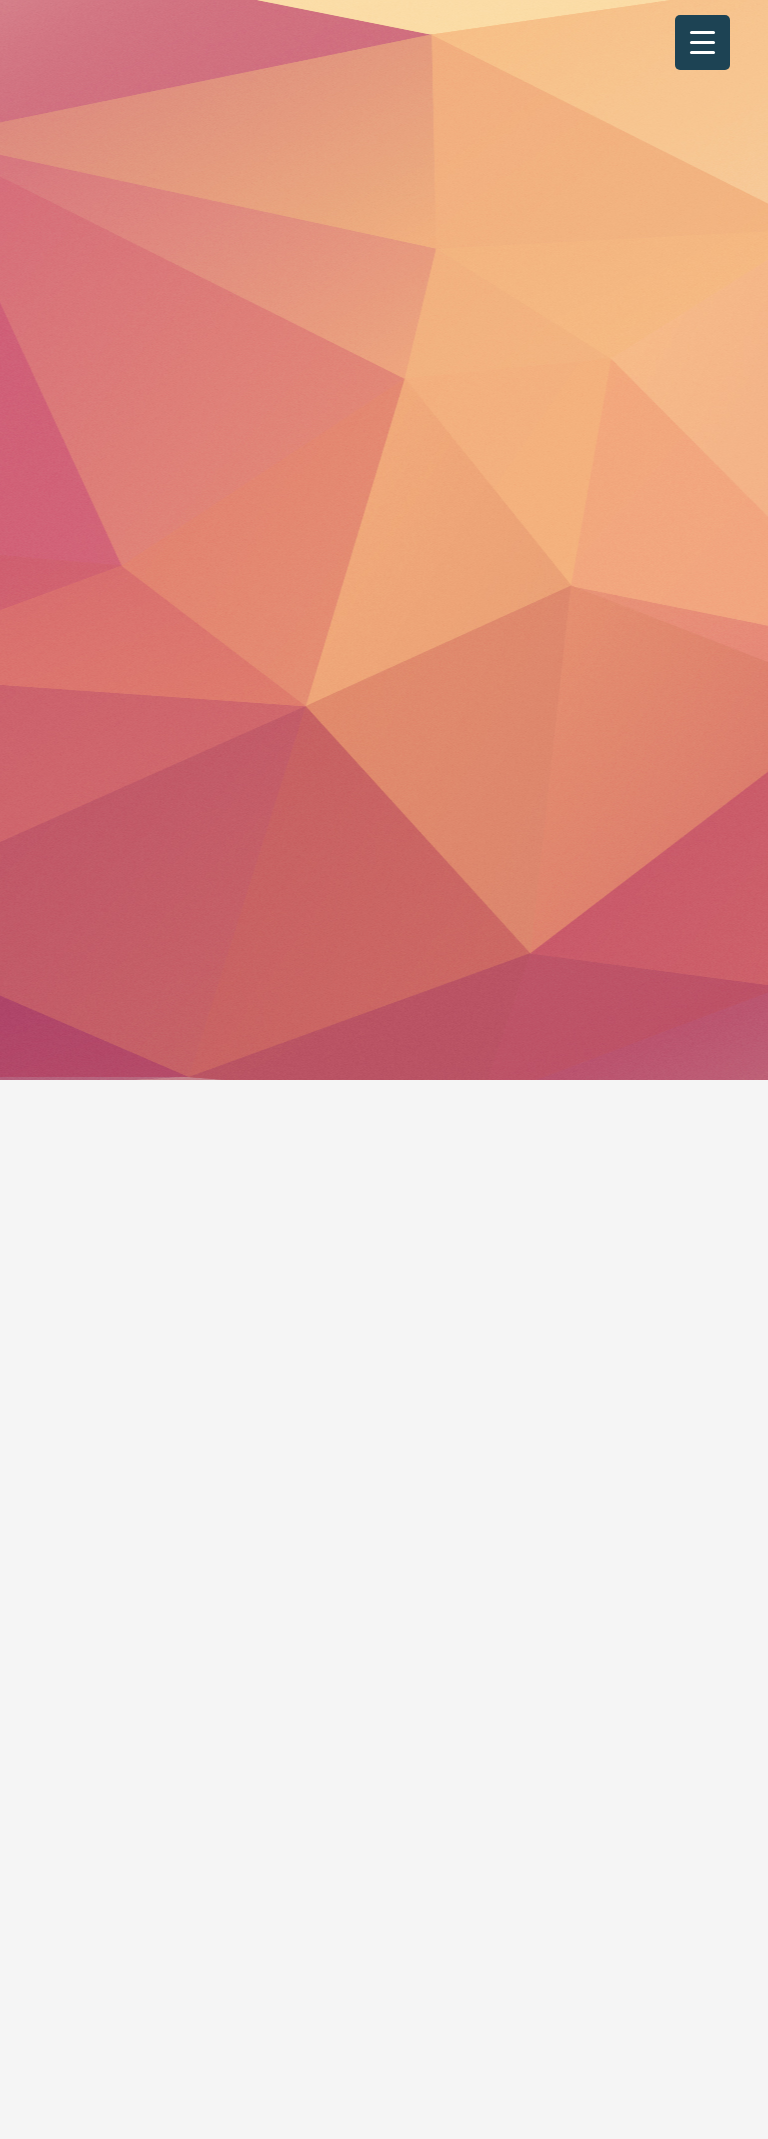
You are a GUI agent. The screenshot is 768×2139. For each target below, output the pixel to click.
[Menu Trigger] (702, 42)
